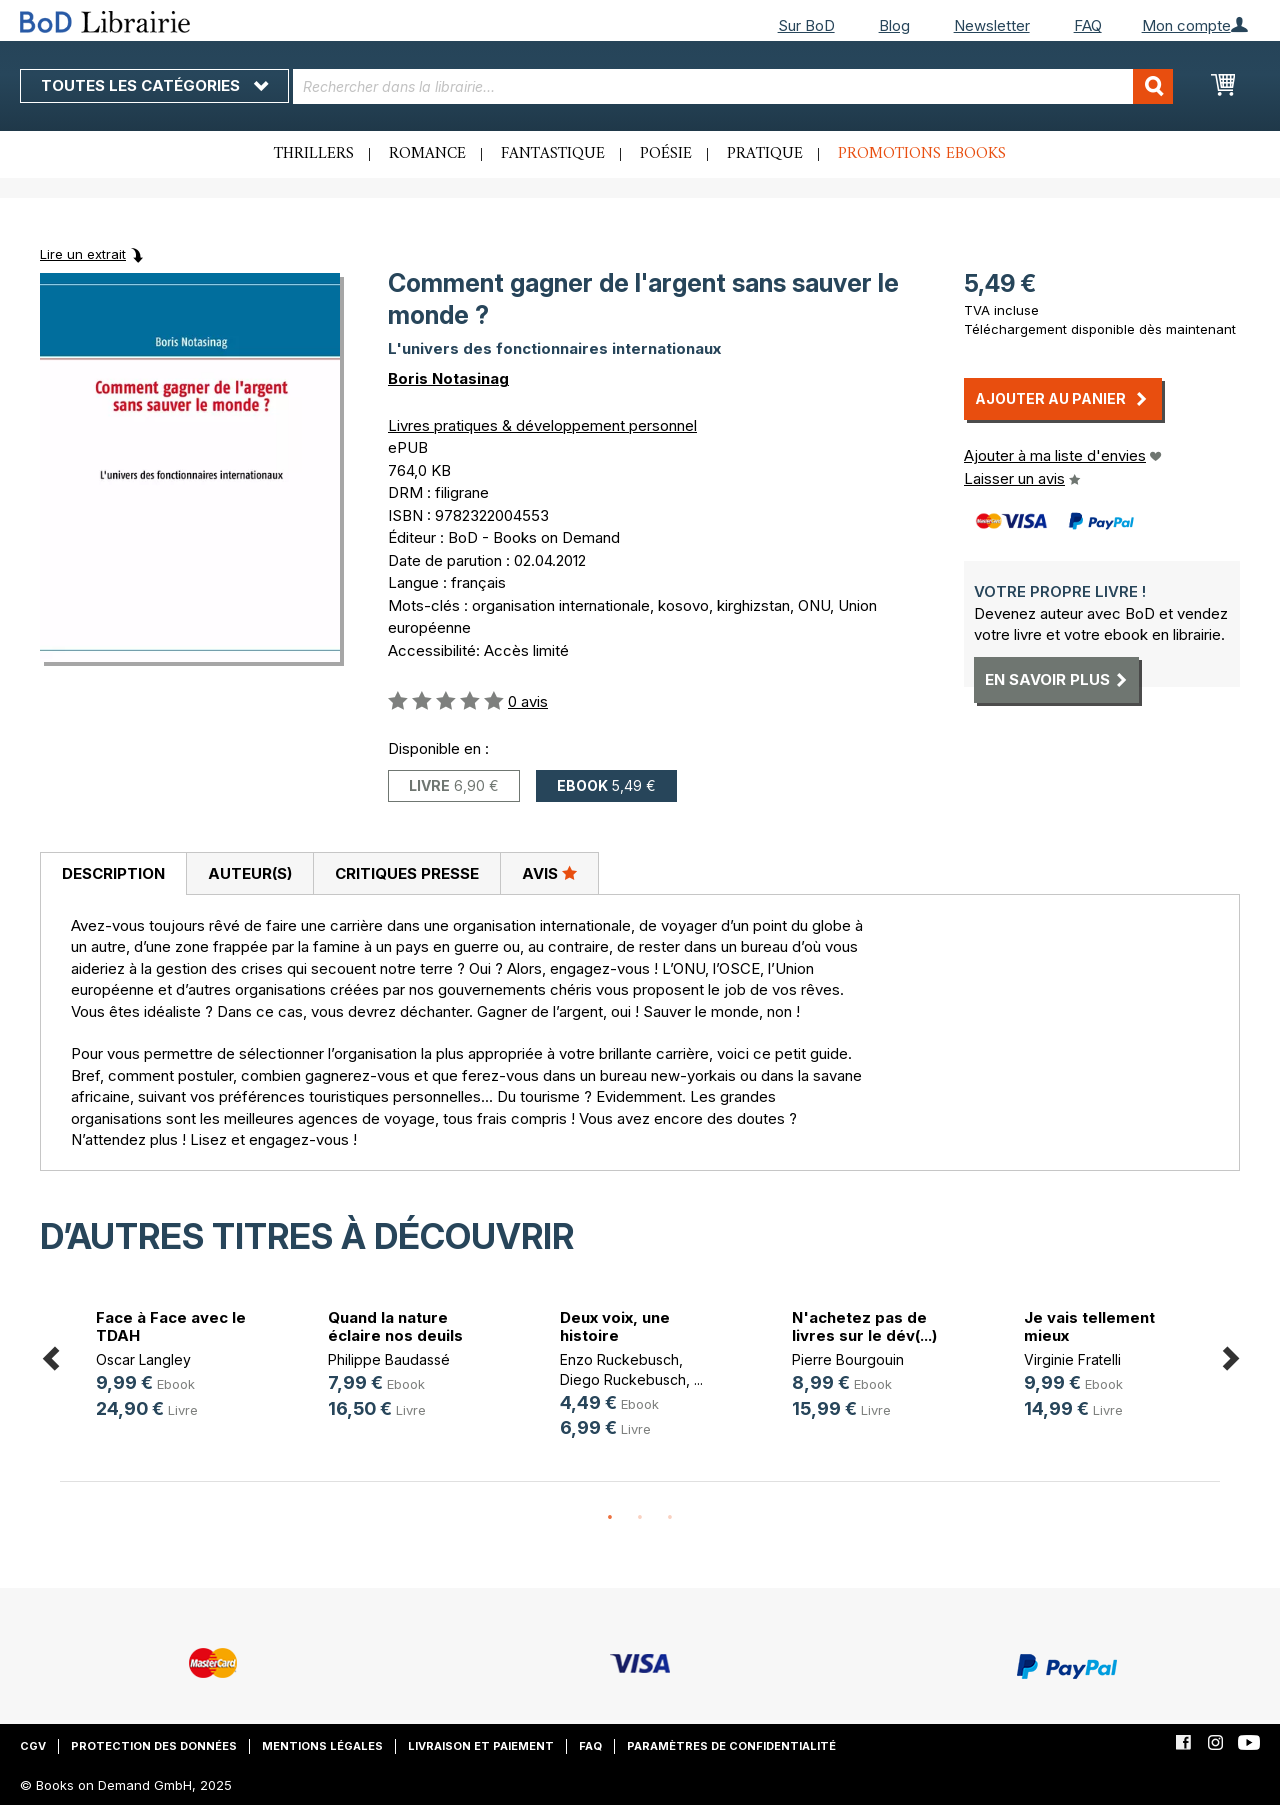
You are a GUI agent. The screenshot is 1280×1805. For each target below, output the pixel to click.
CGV (33, 1746)
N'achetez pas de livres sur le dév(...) (864, 1326)
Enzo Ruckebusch (619, 1359)
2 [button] (640, 1518)
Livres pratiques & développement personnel (542, 425)
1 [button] (610, 1518)
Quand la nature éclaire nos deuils (395, 1326)
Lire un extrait (83, 254)
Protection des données (154, 1746)
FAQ (1088, 25)
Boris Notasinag (448, 378)
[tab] (113, 874)
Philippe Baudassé (389, 1359)
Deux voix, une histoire (615, 1326)
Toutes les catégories (154, 85)
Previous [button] (50, 1355)
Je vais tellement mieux (1089, 1326)
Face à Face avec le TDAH (171, 1326)
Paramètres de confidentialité (731, 1746)
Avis (549, 873)
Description (113, 873)
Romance (427, 154)
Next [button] (1230, 1355)
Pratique (765, 154)
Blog (894, 25)
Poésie (666, 154)
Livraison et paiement (481, 1746)
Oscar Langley (143, 1359)
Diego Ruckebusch (623, 1379)
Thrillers (314, 154)
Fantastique (553, 154)
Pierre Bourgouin (848, 1359)
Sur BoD (806, 25)
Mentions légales (322, 1746)
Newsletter (992, 25)
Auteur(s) (250, 873)
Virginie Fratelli (1072, 1359)
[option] (176, 1366)
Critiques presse (407, 873)
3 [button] (670, 1518)
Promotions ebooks (922, 154)
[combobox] (733, 86)
